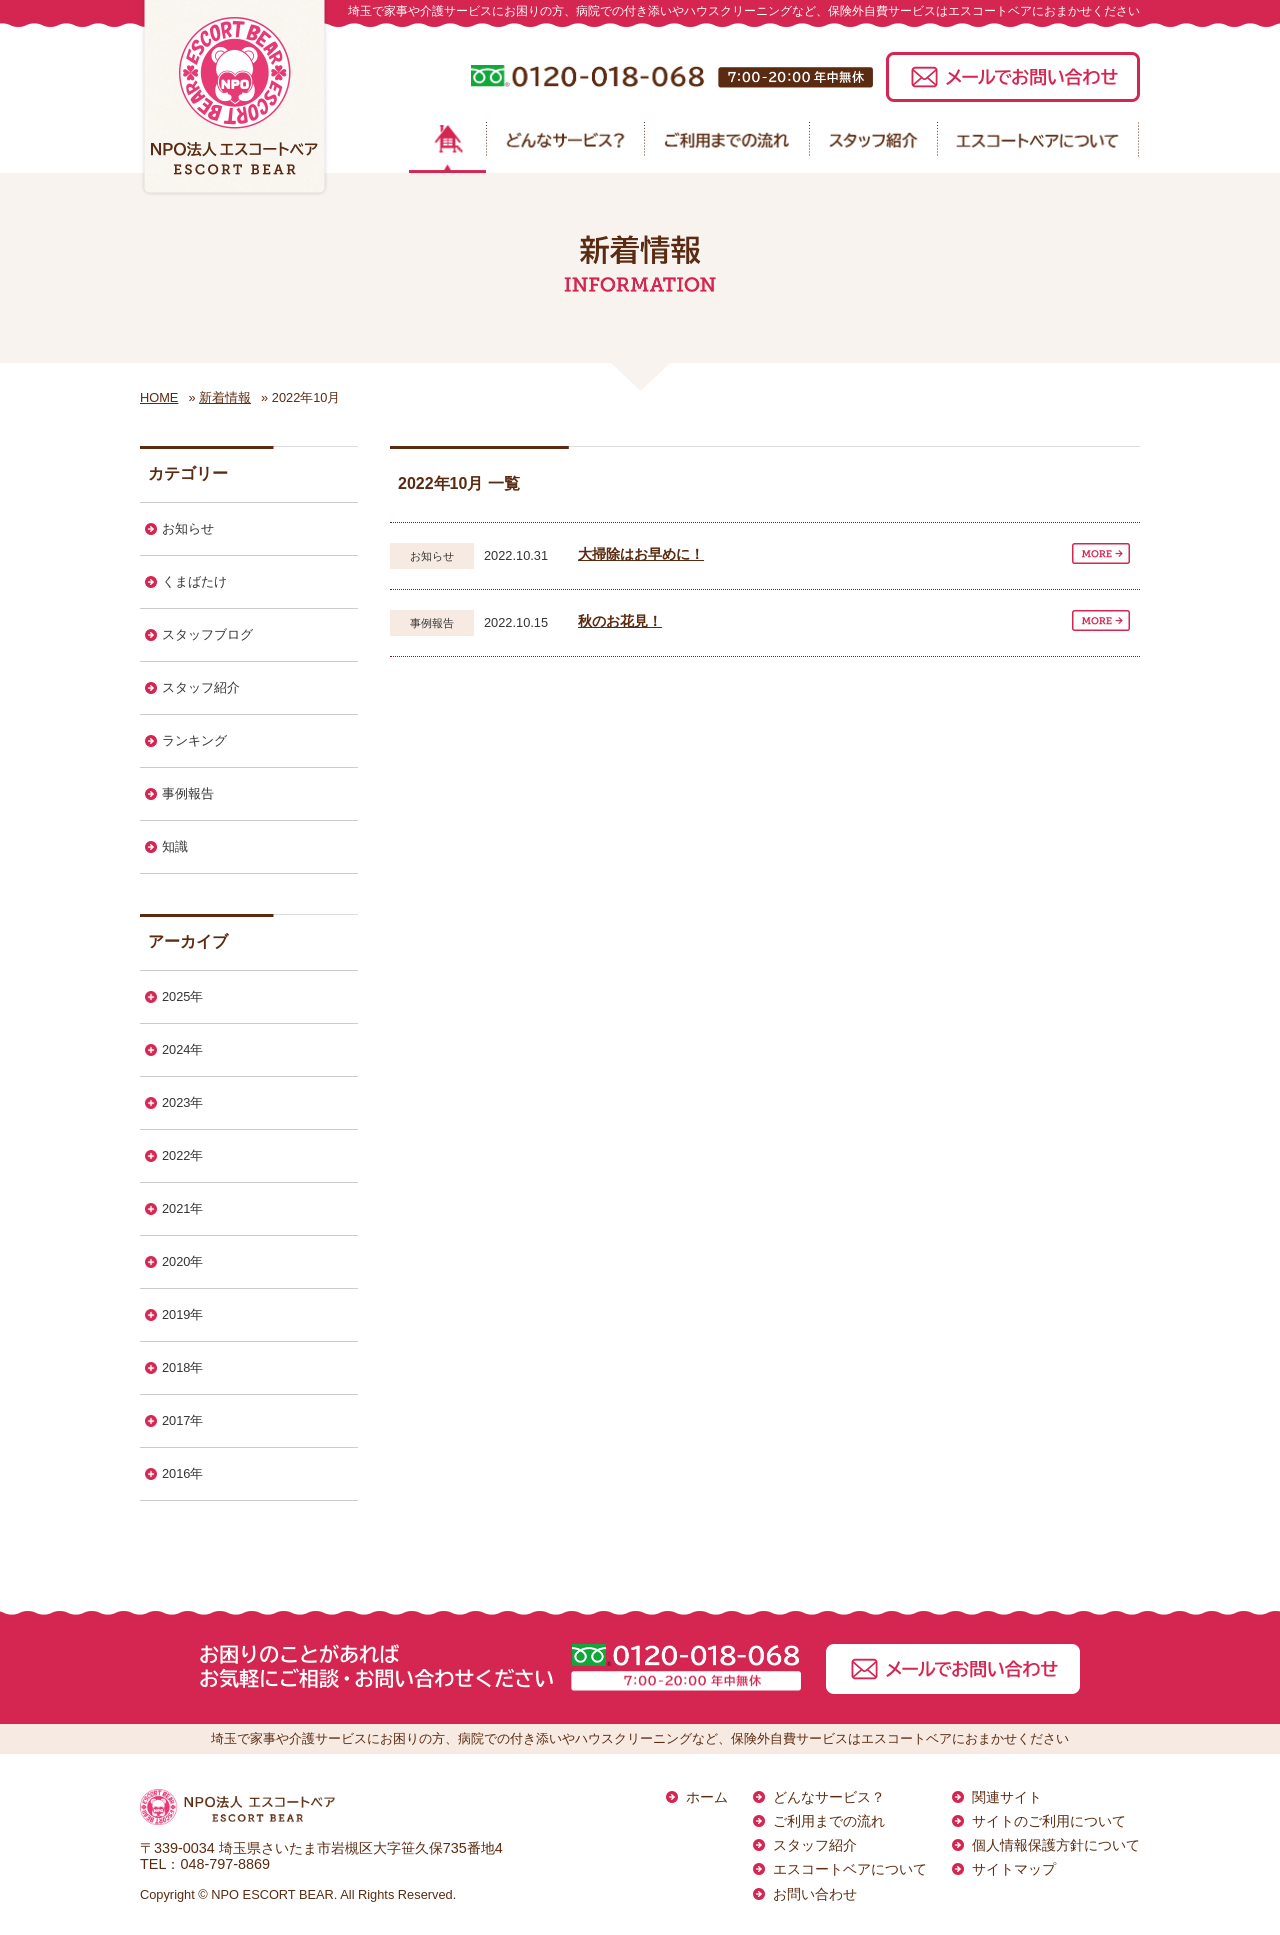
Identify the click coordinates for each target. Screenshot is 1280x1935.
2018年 (182, 1367)
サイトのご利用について (1049, 1821)
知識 (175, 846)
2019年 (182, 1314)
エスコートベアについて (850, 1869)
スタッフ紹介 (201, 687)
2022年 (182, 1155)
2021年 (182, 1208)
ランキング (194, 740)
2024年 (182, 1049)
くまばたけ (194, 581)
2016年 (182, 1473)
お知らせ (188, 528)
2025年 (182, 996)
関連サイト (1007, 1797)
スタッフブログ (207, 634)
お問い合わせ (815, 1894)
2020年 (182, 1261)
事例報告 (188, 793)
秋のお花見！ (620, 621)
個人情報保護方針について (1056, 1845)
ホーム (707, 1797)
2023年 (182, 1102)
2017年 (182, 1420)
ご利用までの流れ (829, 1821)
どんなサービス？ (829, 1797)
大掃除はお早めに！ (641, 554)
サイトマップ (1014, 1869)
